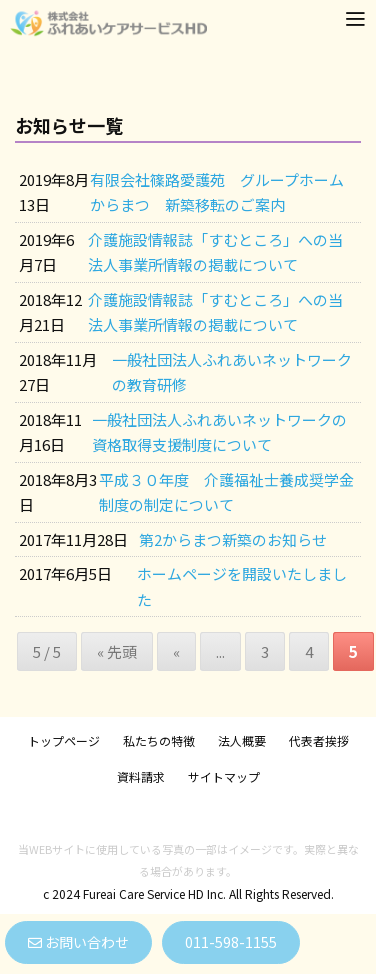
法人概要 (242, 740)
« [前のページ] (176, 651)
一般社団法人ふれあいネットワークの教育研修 (232, 372)
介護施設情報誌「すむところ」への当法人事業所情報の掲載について (215, 252)
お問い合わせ (78, 942)
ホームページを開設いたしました (242, 586)
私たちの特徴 (159, 740)
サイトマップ (224, 776)
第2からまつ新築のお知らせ (233, 539)
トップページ (64, 740)
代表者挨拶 (319, 740)
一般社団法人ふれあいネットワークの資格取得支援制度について (219, 432)
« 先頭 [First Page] (117, 651)
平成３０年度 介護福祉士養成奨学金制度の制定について (226, 492)
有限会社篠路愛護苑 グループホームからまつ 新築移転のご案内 (217, 192)
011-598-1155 (231, 942)
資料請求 (141, 776)
